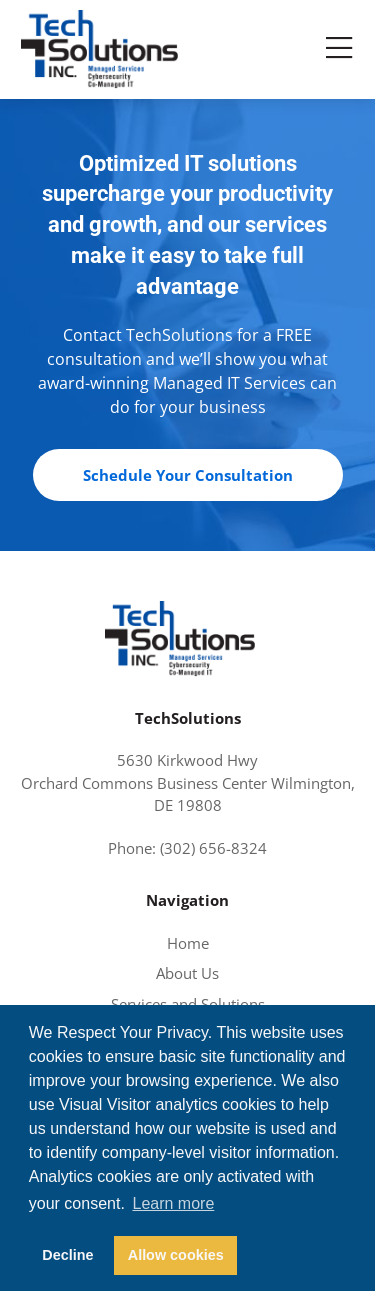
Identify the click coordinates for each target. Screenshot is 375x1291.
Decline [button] (67, 1255)
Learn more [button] (173, 1203)
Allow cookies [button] (176, 1255)
